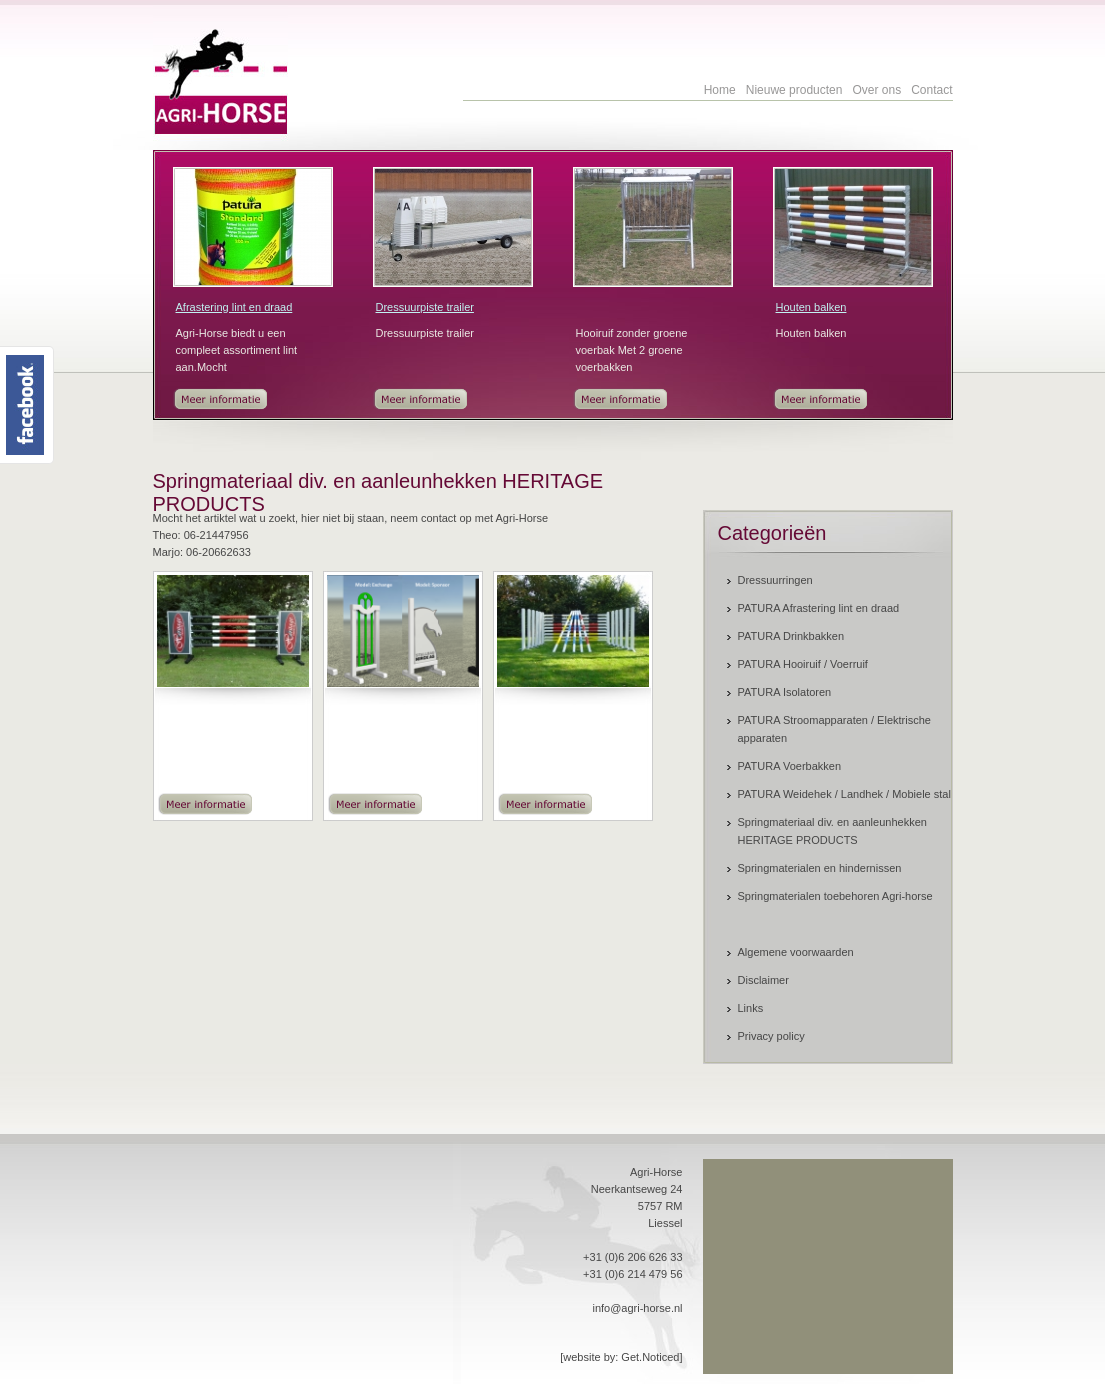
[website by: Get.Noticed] (621, 1357)
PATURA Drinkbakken (791, 636)
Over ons (876, 90)
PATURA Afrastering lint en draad (819, 608)
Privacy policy (771, 1036)
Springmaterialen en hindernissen (820, 868)
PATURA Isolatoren (785, 692)
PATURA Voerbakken (790, 766)
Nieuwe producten (794, 90)
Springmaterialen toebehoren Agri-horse (835, 896)
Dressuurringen (775, 580)
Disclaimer (763, 980)
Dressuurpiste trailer (425, 307)
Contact (931, 90)
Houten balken (811, 307)
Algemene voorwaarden (796, 952)
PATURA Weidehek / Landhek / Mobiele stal (844, 794)
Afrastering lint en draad (234, 307)
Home (720, 90)
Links (751, 1008)
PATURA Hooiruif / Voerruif (803, 664)
